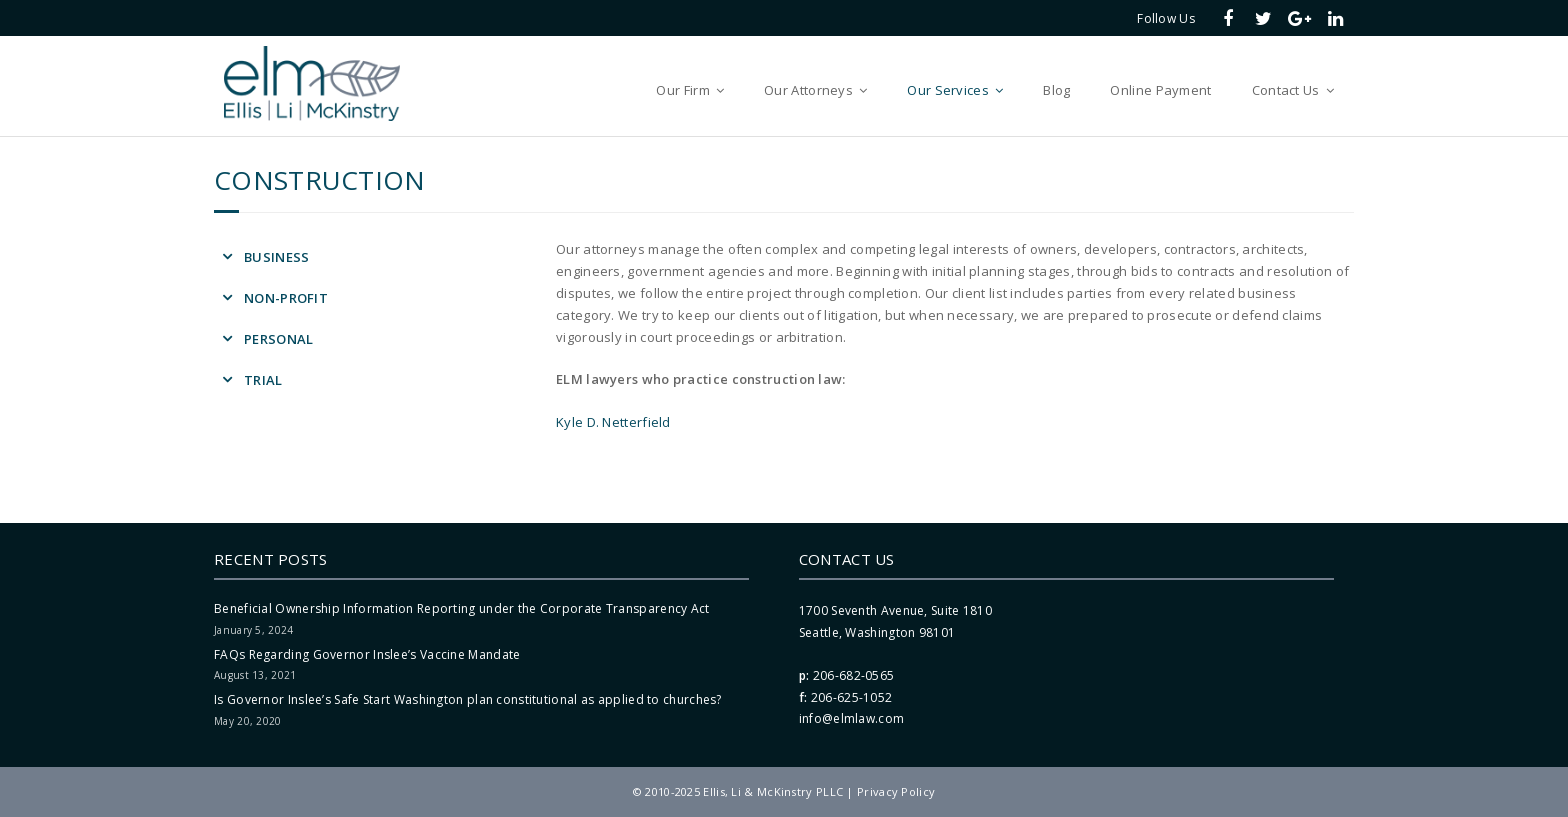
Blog (1056, 90)
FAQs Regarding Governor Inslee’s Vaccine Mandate (367, 654)
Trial (263, 380)
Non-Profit (286, 298)
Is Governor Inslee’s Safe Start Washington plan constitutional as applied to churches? (468, 699)
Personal (278, 339)
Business (276, 257)
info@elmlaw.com (852, 718)
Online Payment (1160, 90)
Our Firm (682, 90)
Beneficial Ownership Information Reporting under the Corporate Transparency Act (462, 608)
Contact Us (1286, 90)
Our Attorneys (808, 90)
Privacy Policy (896, 791)
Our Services (948, 90)
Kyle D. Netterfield (613, 422)
